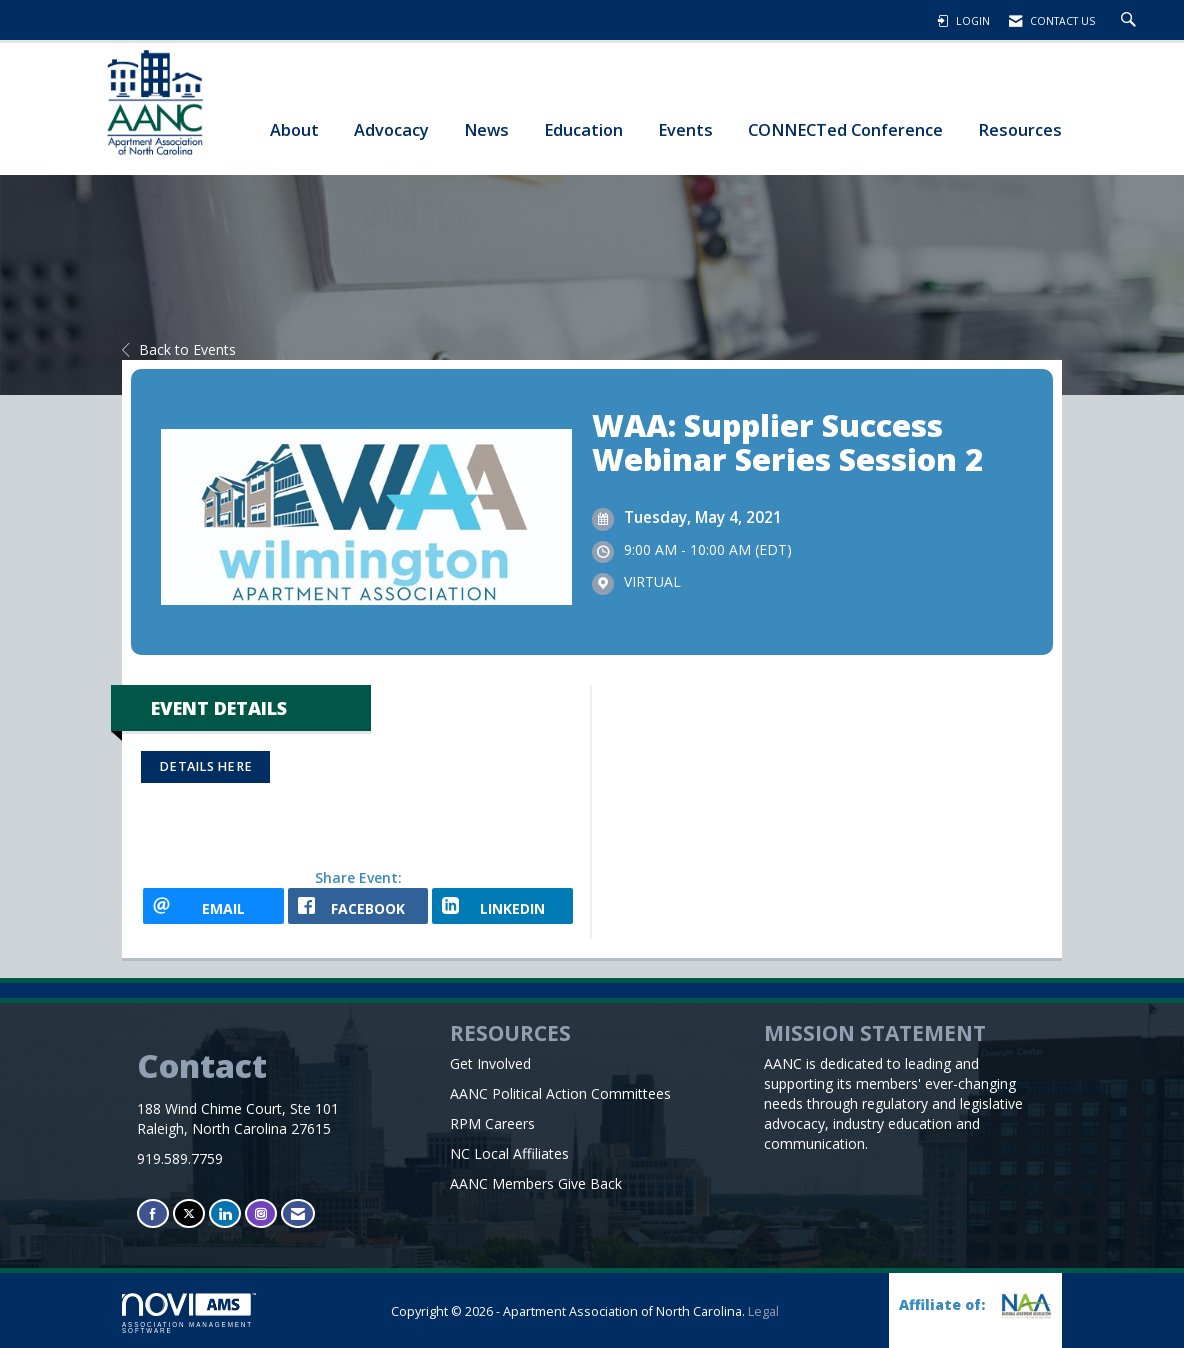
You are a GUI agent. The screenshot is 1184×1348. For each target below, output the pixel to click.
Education (583, 129)
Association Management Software (189, 1314)
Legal (763, 1311)
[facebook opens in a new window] (358, 906)
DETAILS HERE (205, 766)
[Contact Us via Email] (298, 1213)
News (486, 129)
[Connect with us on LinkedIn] (225, 1213)
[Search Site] (1131, 21)
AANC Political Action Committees (560, 1093)
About (294, 129)
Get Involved (490, 1063)
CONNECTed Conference (845, 129)
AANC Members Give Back (536, 1183)
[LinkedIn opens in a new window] (502, 906)
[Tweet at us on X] (189, 1213)
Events (685, 129)
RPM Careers (492, 1123)
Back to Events (179, 349)
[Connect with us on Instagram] (261, 1213)
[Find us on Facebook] (153, 1213)
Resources (1020, 129)
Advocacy (391, 129)
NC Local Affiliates (509, 1153)
